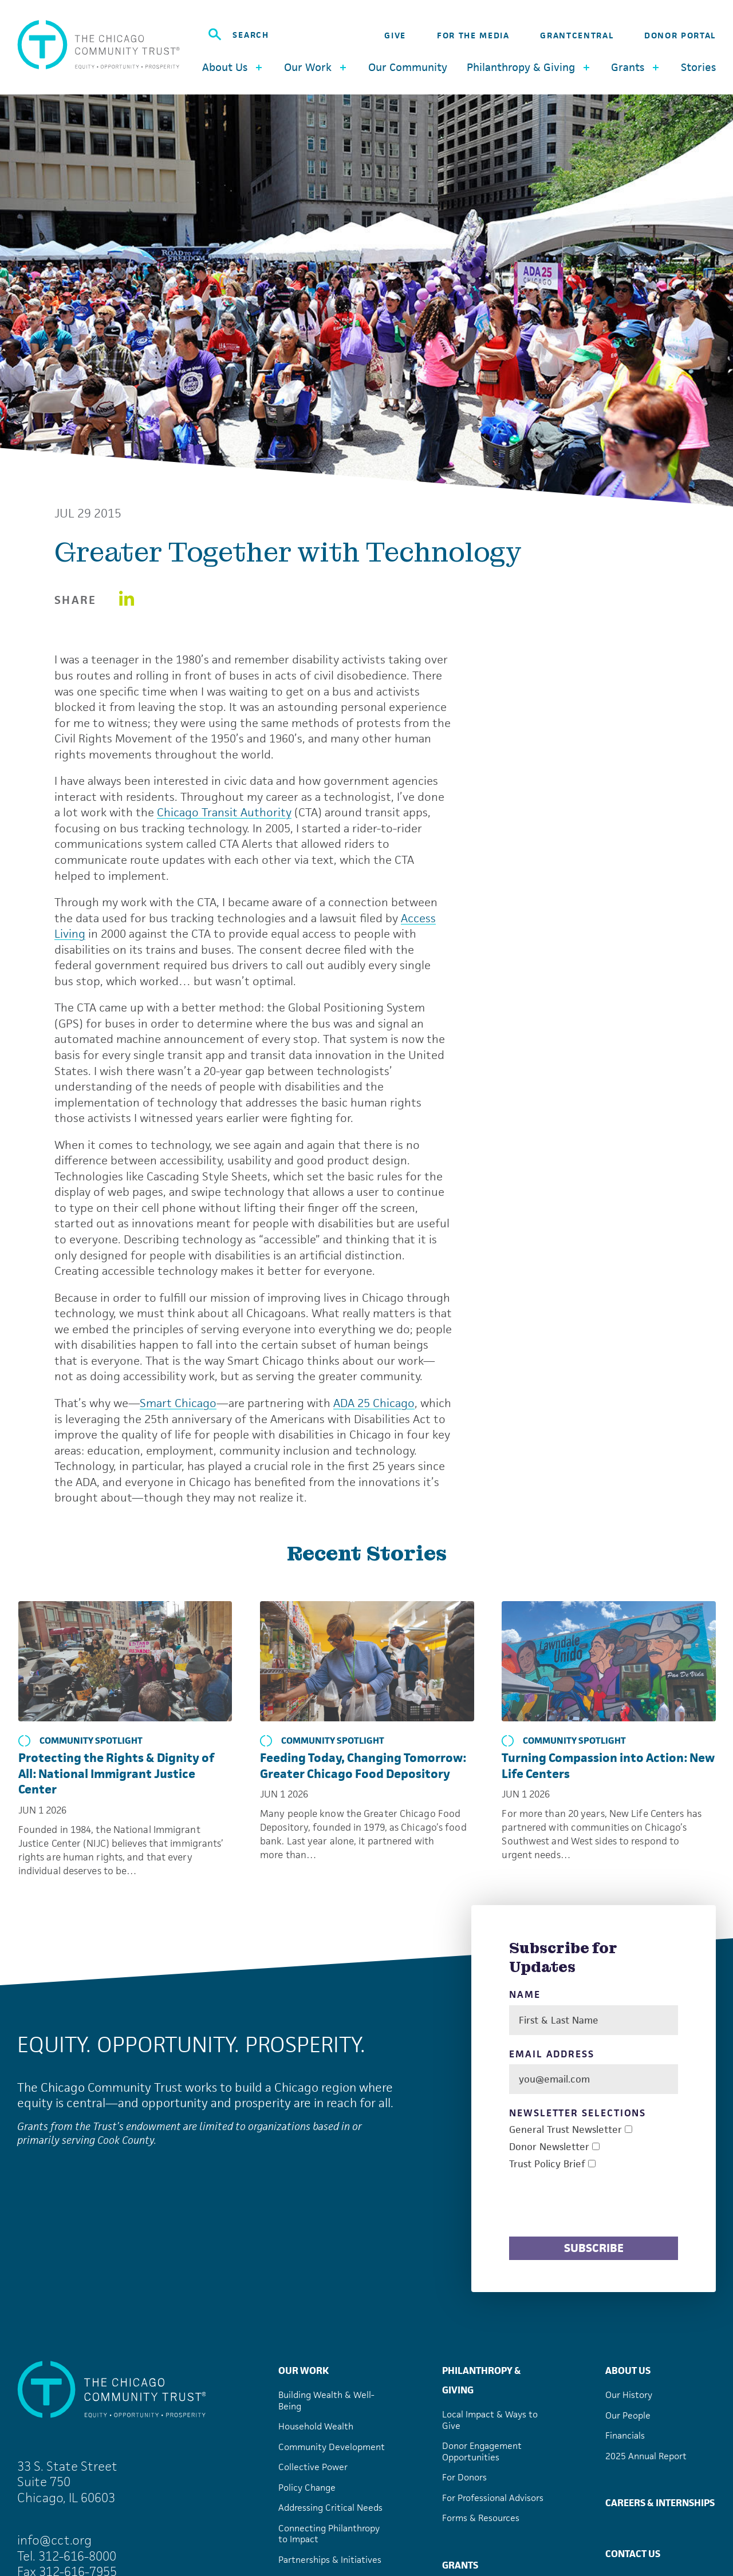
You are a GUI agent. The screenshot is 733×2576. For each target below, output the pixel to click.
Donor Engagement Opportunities (482, 2451)
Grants (460, 2565)
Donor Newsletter (549, 2147)
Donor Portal (680, 35)
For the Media (473, 35)
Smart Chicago (178, 1403)
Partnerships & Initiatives (329, 2560)
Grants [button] (636, 67)
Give (395, 35)
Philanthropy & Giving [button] (529, 67)
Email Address (551, 2054)
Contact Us (632, 2553)
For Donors (464, 2477)
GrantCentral (576, 35)
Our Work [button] (316, 67)
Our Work (303, 2370)
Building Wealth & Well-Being (326, 2400)
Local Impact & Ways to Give (490, 2420)
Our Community (407, 67)
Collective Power (313, 2467)
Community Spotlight (80, 1741)
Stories (698, 67)
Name (525, 1994)
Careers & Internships (660, 2502)
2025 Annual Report (646, 2456)
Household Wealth (315, 2426)
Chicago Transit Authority (224, 812)
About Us (628, 2370)
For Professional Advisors (492, 2498)
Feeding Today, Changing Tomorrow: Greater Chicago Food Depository (363, 1765)
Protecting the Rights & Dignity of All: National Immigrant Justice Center (116, 1773)
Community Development (331, 2447)
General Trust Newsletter (565, 2129)
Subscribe (594, 2248)
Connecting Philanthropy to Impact (329, 2534)
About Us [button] (233, 67)
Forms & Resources (480, 2518)
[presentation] (596, 2205)
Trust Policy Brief (547, 2164)
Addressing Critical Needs (330, 2508)
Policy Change (307, 2488)
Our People (628, 2415)
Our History (628, 2395)
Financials (625, 2435)
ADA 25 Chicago (374, 1403)
